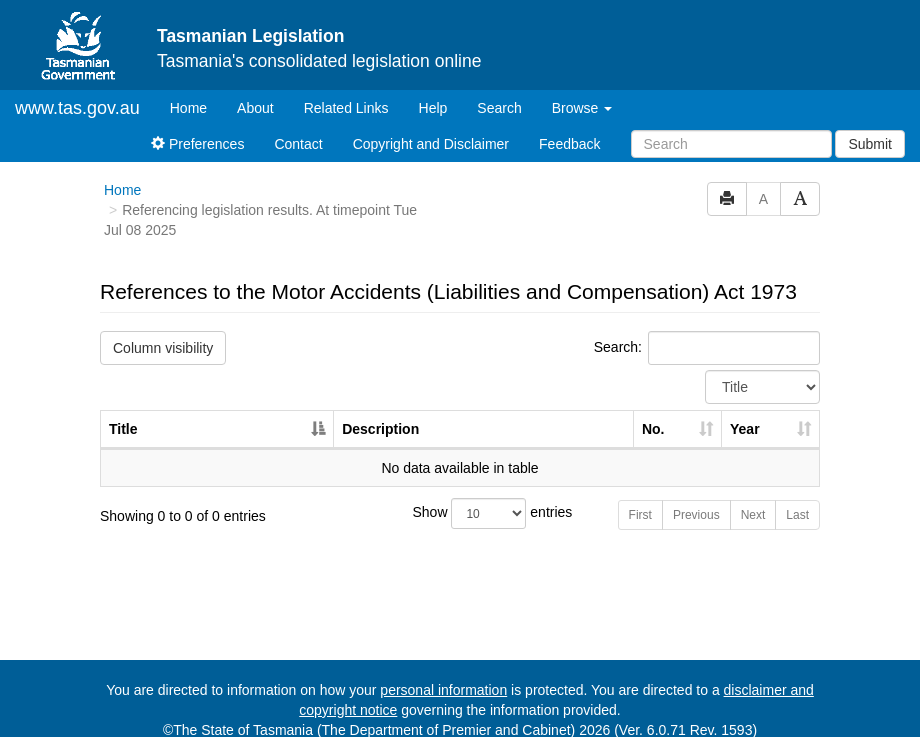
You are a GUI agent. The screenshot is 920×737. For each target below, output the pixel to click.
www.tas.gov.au (77, 91)
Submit (870, 127)
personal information (443, 673)
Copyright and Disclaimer (431, 127)
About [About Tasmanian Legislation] (255, 91)
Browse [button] (582, 91)
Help (433, 91)
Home (196, 89)
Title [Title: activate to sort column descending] (123, 412)
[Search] (731, 127)
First (640, 498)
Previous (696, 498)
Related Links (346, 91)
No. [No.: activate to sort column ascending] (653, 412)
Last (797, 498)
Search (499, 91)
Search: (707, 331)
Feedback (569, 127)
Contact (298, 127)
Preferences (197, 127)
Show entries (460, 496)
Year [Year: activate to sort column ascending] (745, 412)
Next (753, 498)
